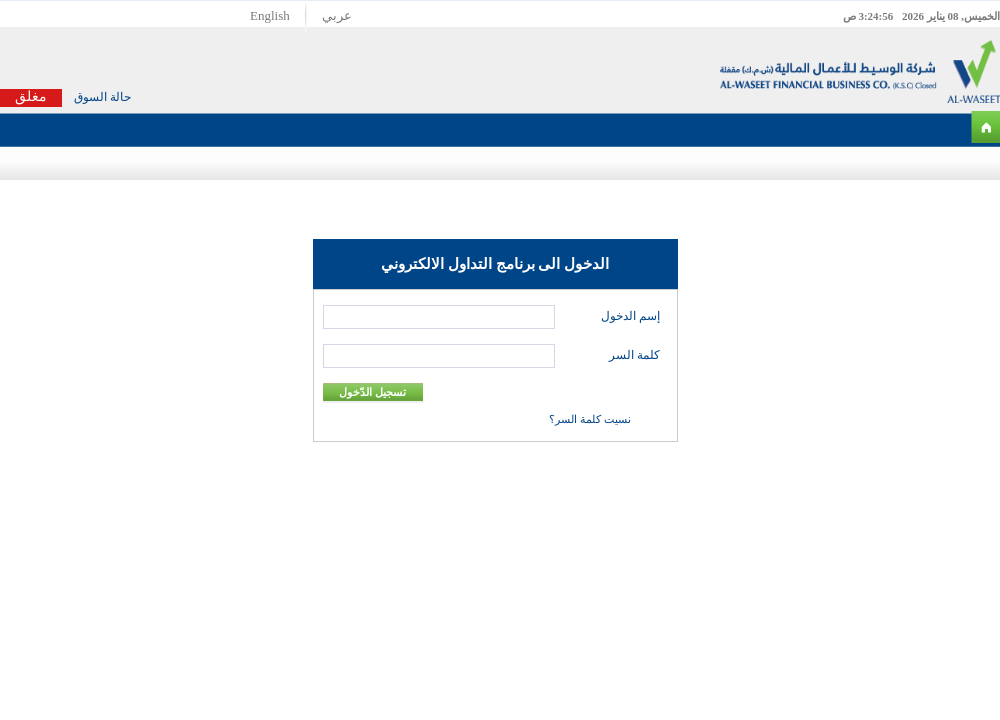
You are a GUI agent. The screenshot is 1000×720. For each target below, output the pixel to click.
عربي (337, 15)
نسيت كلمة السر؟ (590, 419)
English (270, 15)
